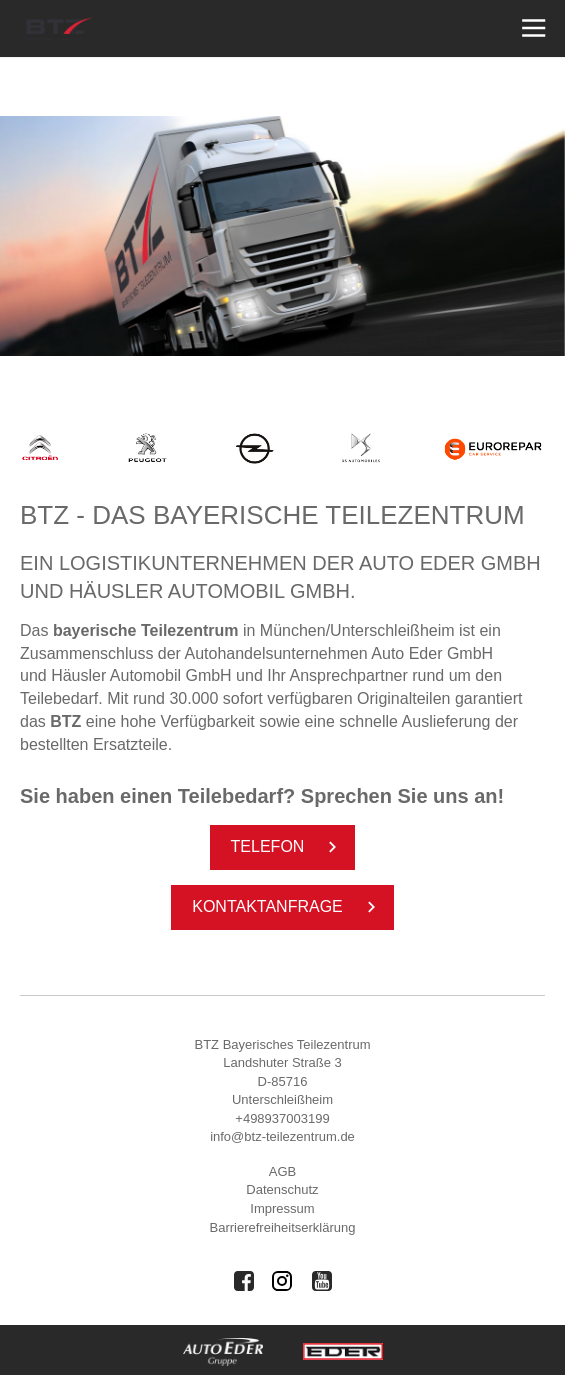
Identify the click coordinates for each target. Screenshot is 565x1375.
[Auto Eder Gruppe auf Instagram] (283, 1281)
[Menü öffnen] (531, 28)
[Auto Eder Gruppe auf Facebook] (244, 1281)
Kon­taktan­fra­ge (287, 907)
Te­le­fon (288, 847)
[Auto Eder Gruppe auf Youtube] (322, 1281)
